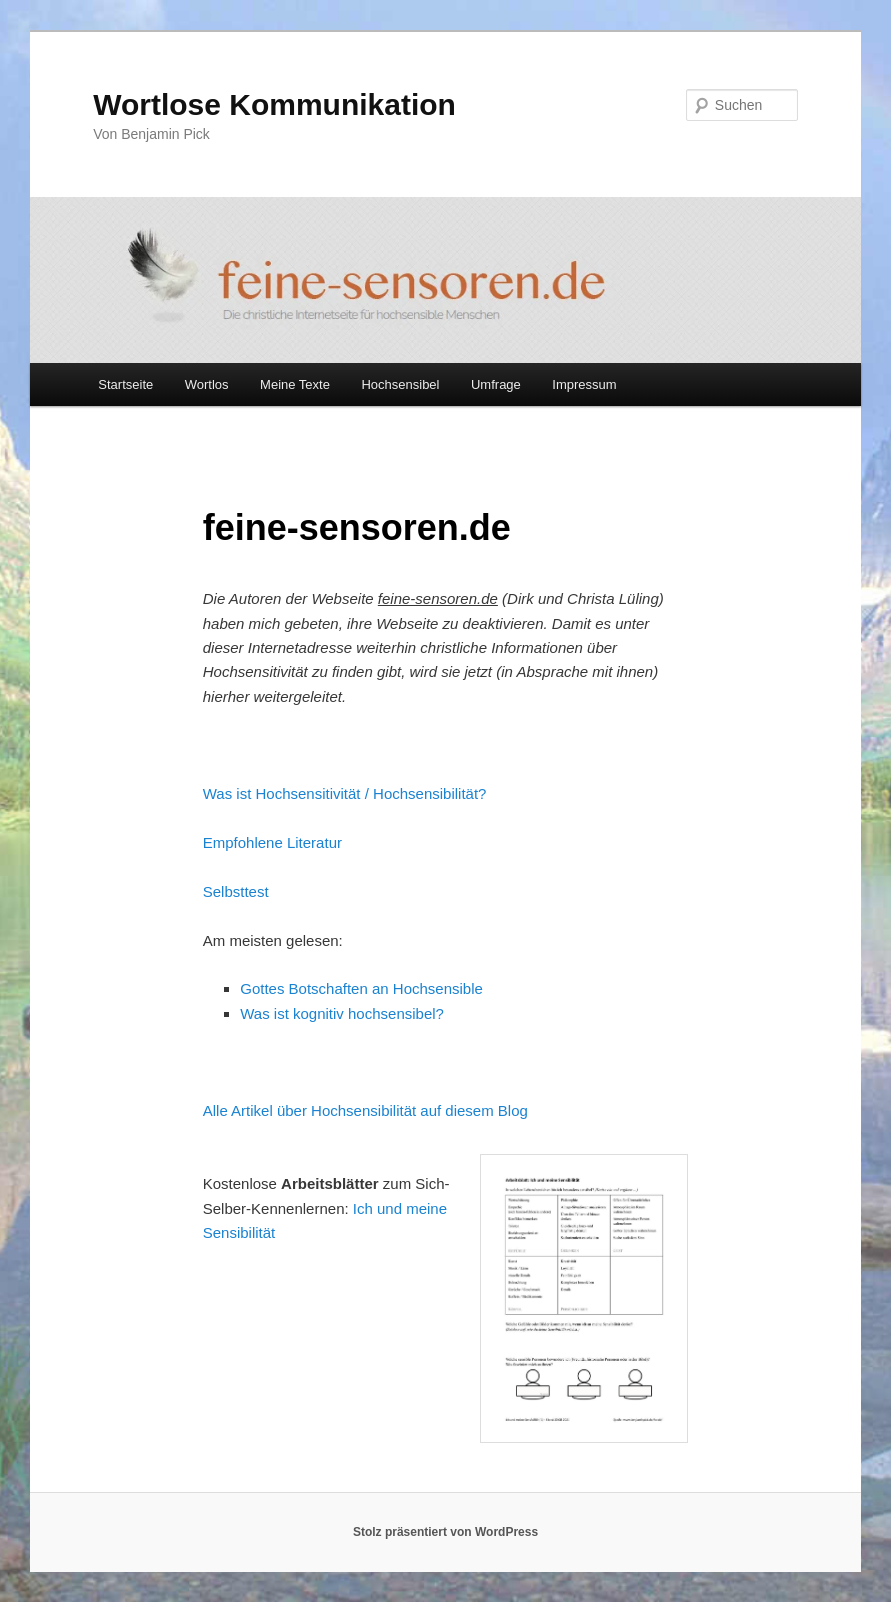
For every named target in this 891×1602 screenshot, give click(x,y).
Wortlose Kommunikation (274, 104)
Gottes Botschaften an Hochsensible (361, 988)
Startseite (125, 384)
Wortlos (207, 384)
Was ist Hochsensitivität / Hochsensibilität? (345, 793)
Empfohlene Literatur (272, 842)
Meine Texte (295, 384)
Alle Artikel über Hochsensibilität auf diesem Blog (365, 1110)
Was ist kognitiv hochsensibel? (342, 1013)
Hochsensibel (400, 384)
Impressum (584, 384)
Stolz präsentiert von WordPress (445, 1532)
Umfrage (496, 384)
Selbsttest (236, 891)
